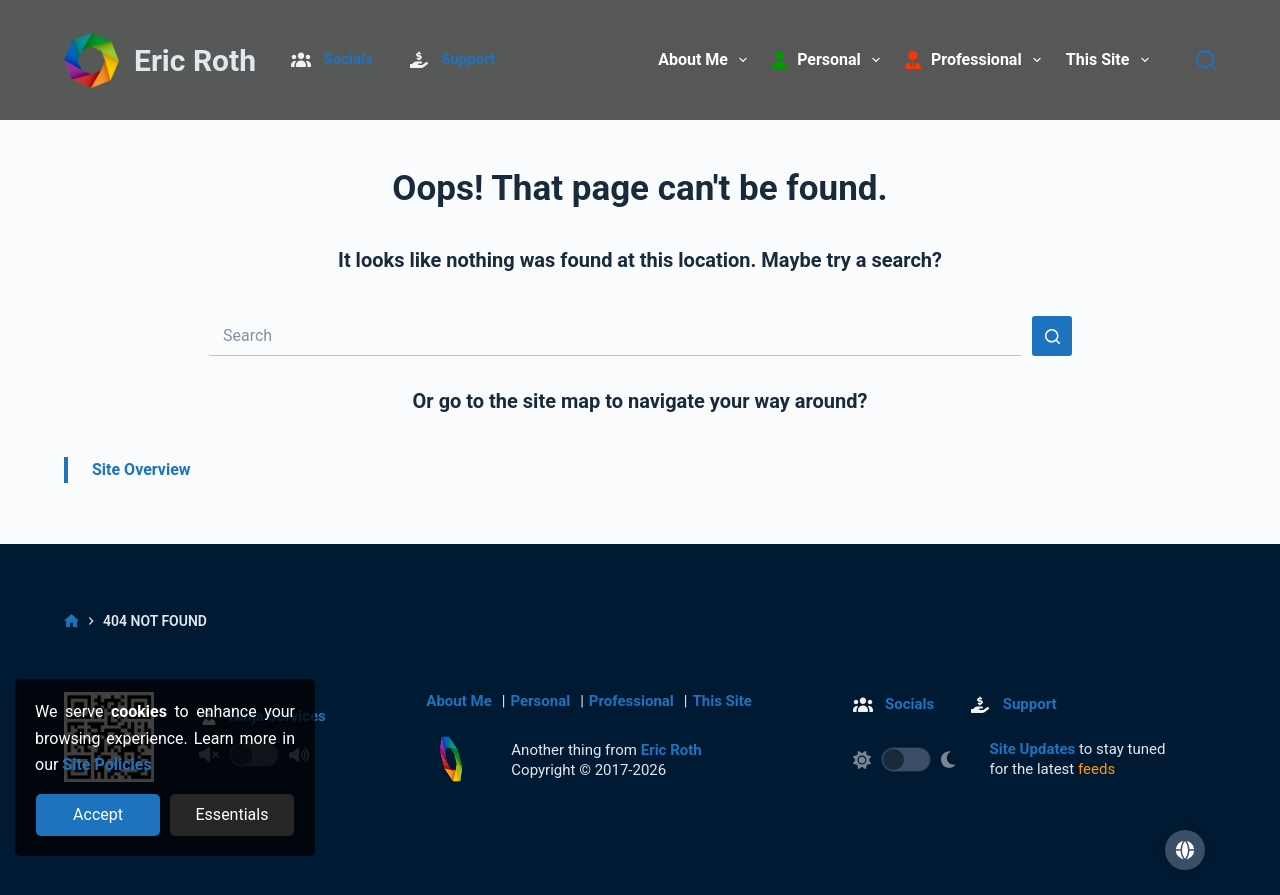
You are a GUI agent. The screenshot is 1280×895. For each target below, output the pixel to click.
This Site (1111, 60)
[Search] (1206, 60)
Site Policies (106, 764)
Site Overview (141, 469)
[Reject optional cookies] (232, 815)
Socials (348, 59)
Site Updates (1033, 749)
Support (468, 59)
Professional (631, 701)
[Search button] (1052, 336)
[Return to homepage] (451, 759)
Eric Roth (195, 60)
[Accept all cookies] (98, 815)
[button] (1185, 850)
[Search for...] (615, 336)
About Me (706, 60)
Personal (540, 701)
